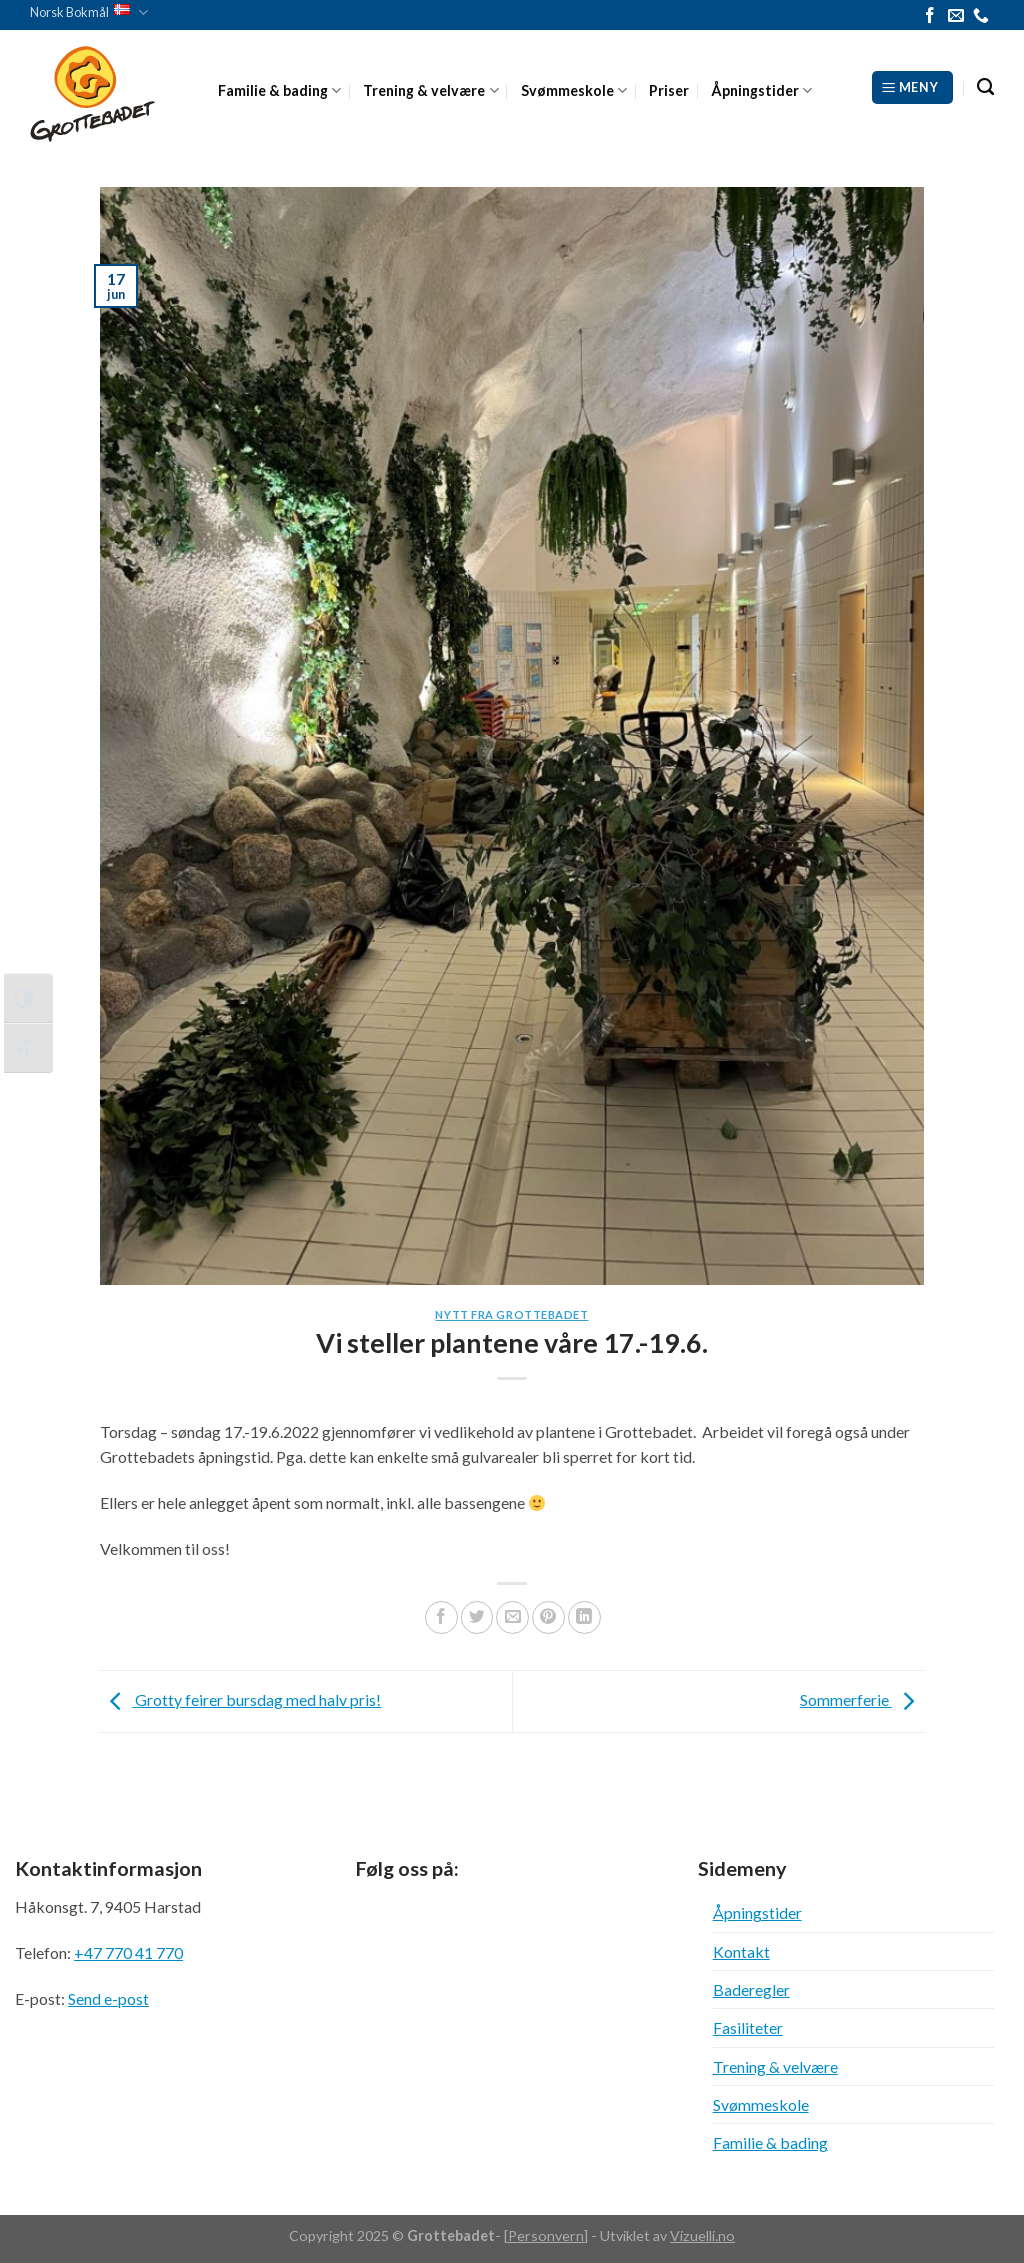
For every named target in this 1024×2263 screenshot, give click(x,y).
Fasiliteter (748, 2027)
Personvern (546, 2235)
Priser (669, 90)
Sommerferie (862, 1699)
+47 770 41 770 (128, 1952)
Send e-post (108, 1998)
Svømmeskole (574, 90)
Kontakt (741, 1951)
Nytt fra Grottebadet (511, 1314)
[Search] (985, 87)
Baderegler (751, 1989)
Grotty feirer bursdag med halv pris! (240, 1699)
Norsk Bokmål (89, 12)
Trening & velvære (430, 90)
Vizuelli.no (702, 2235)
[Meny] (912, 87)
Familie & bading (279, 90)
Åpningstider (761, 90)
